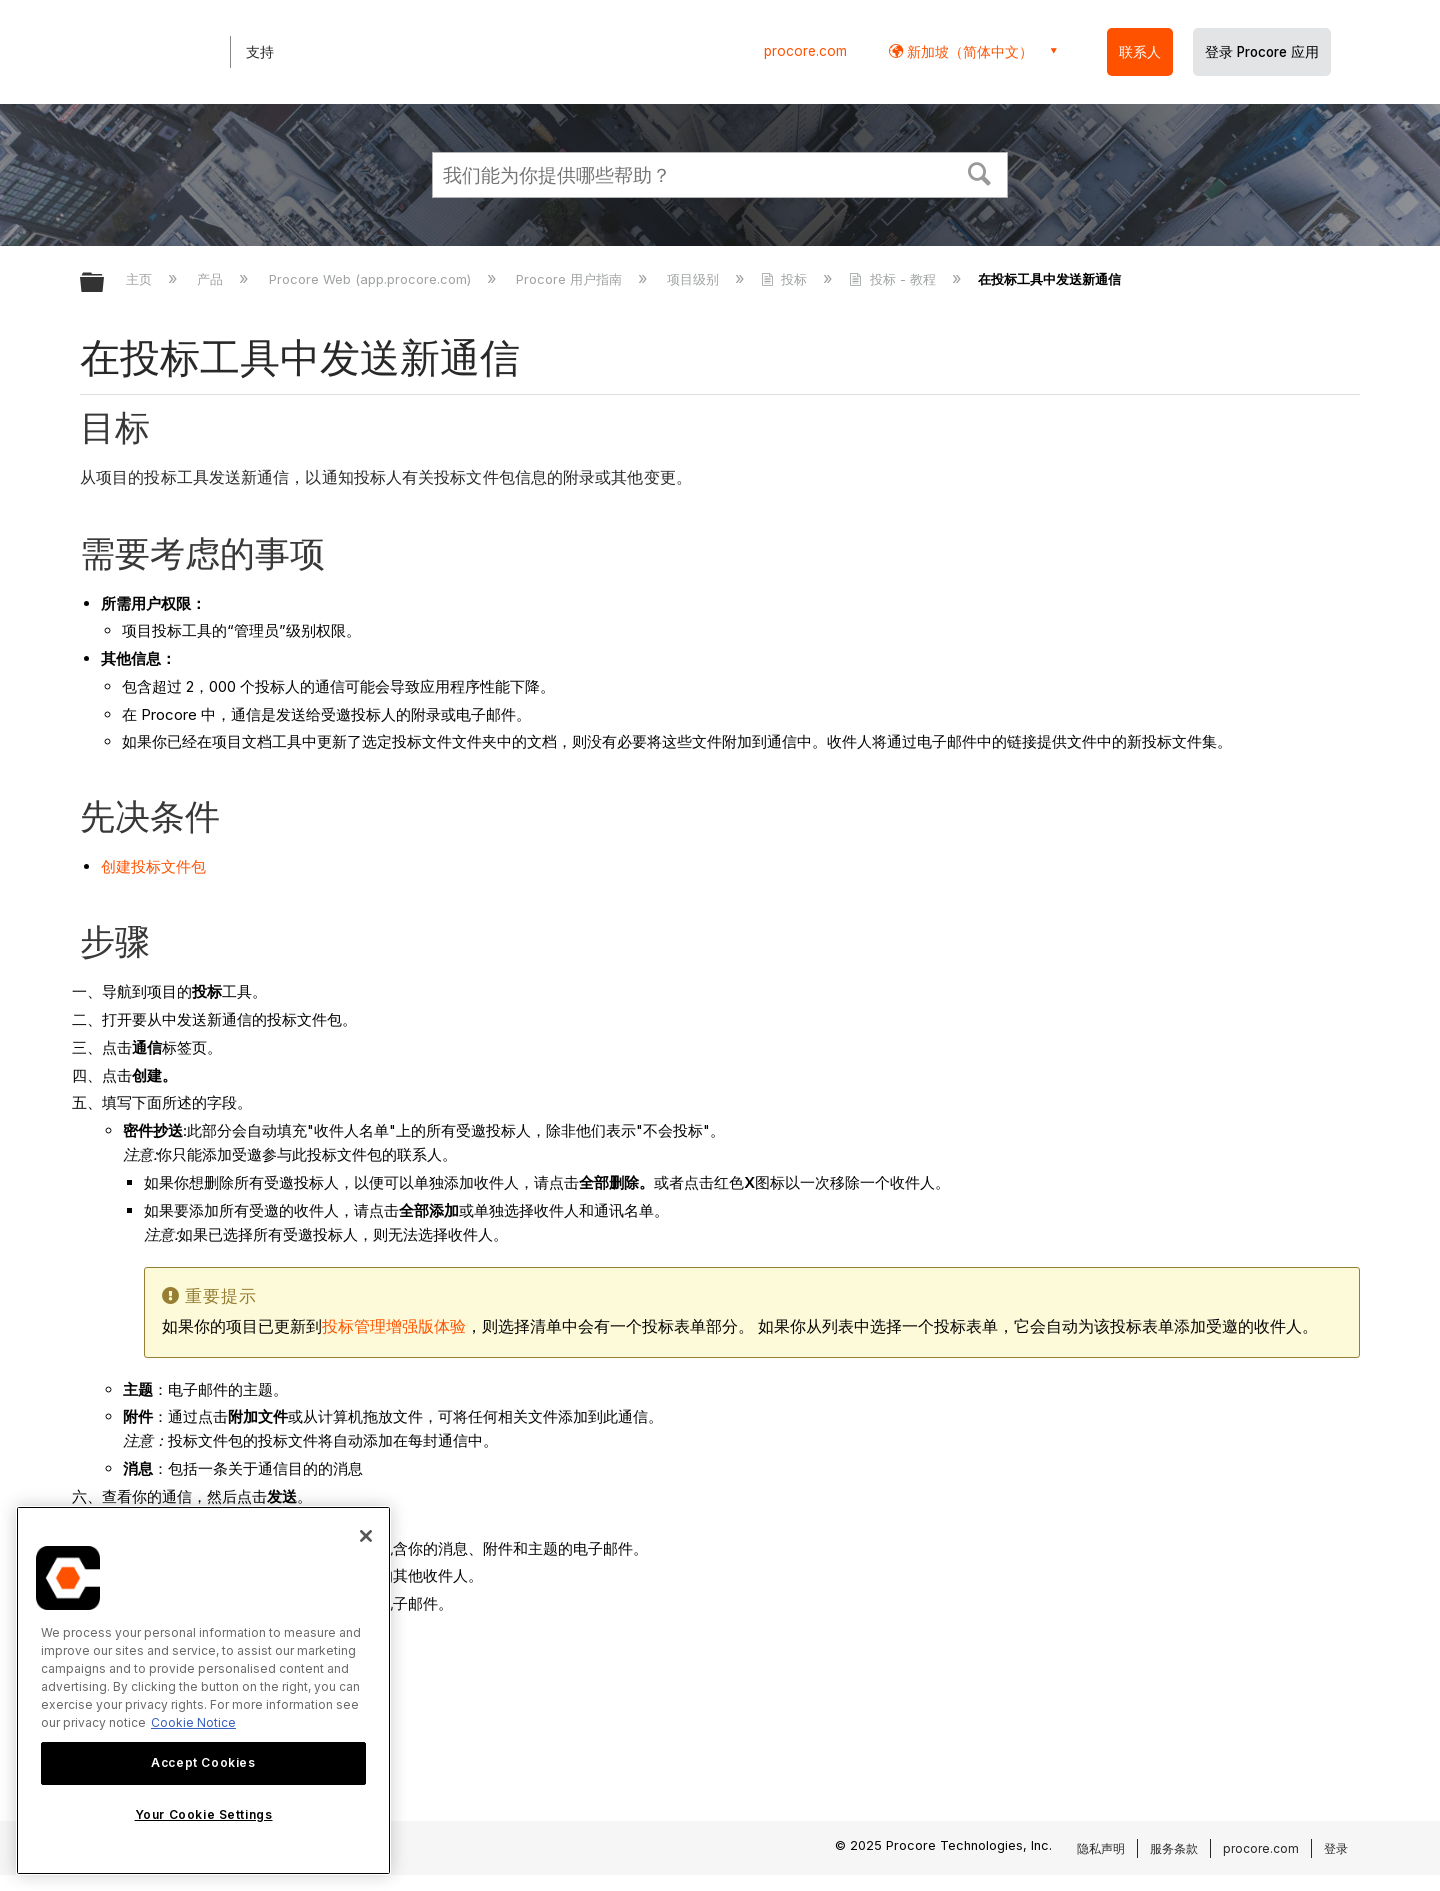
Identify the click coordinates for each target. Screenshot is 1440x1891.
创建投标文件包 (153, 866)
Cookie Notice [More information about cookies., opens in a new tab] (193, 1722)
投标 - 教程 (894, 279)
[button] (980, 172)
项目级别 (695, 279)
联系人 (1140, 52)
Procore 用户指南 (571, 279)
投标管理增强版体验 (394, 1326)
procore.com (805, 51)
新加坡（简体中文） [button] (968, 51)
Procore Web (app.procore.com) (372, 279)
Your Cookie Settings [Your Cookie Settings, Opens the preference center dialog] (204, 1814)
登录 (1336, 1848)
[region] (203, 1690)
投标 (786, 279)
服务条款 (1174, 1848)
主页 (141, 279)
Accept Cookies (203, 1762)
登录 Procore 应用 (1262, 52)
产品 (212, 279)
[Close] (366, 1536)
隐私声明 (1101, 1848)
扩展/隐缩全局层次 (105, 283)
